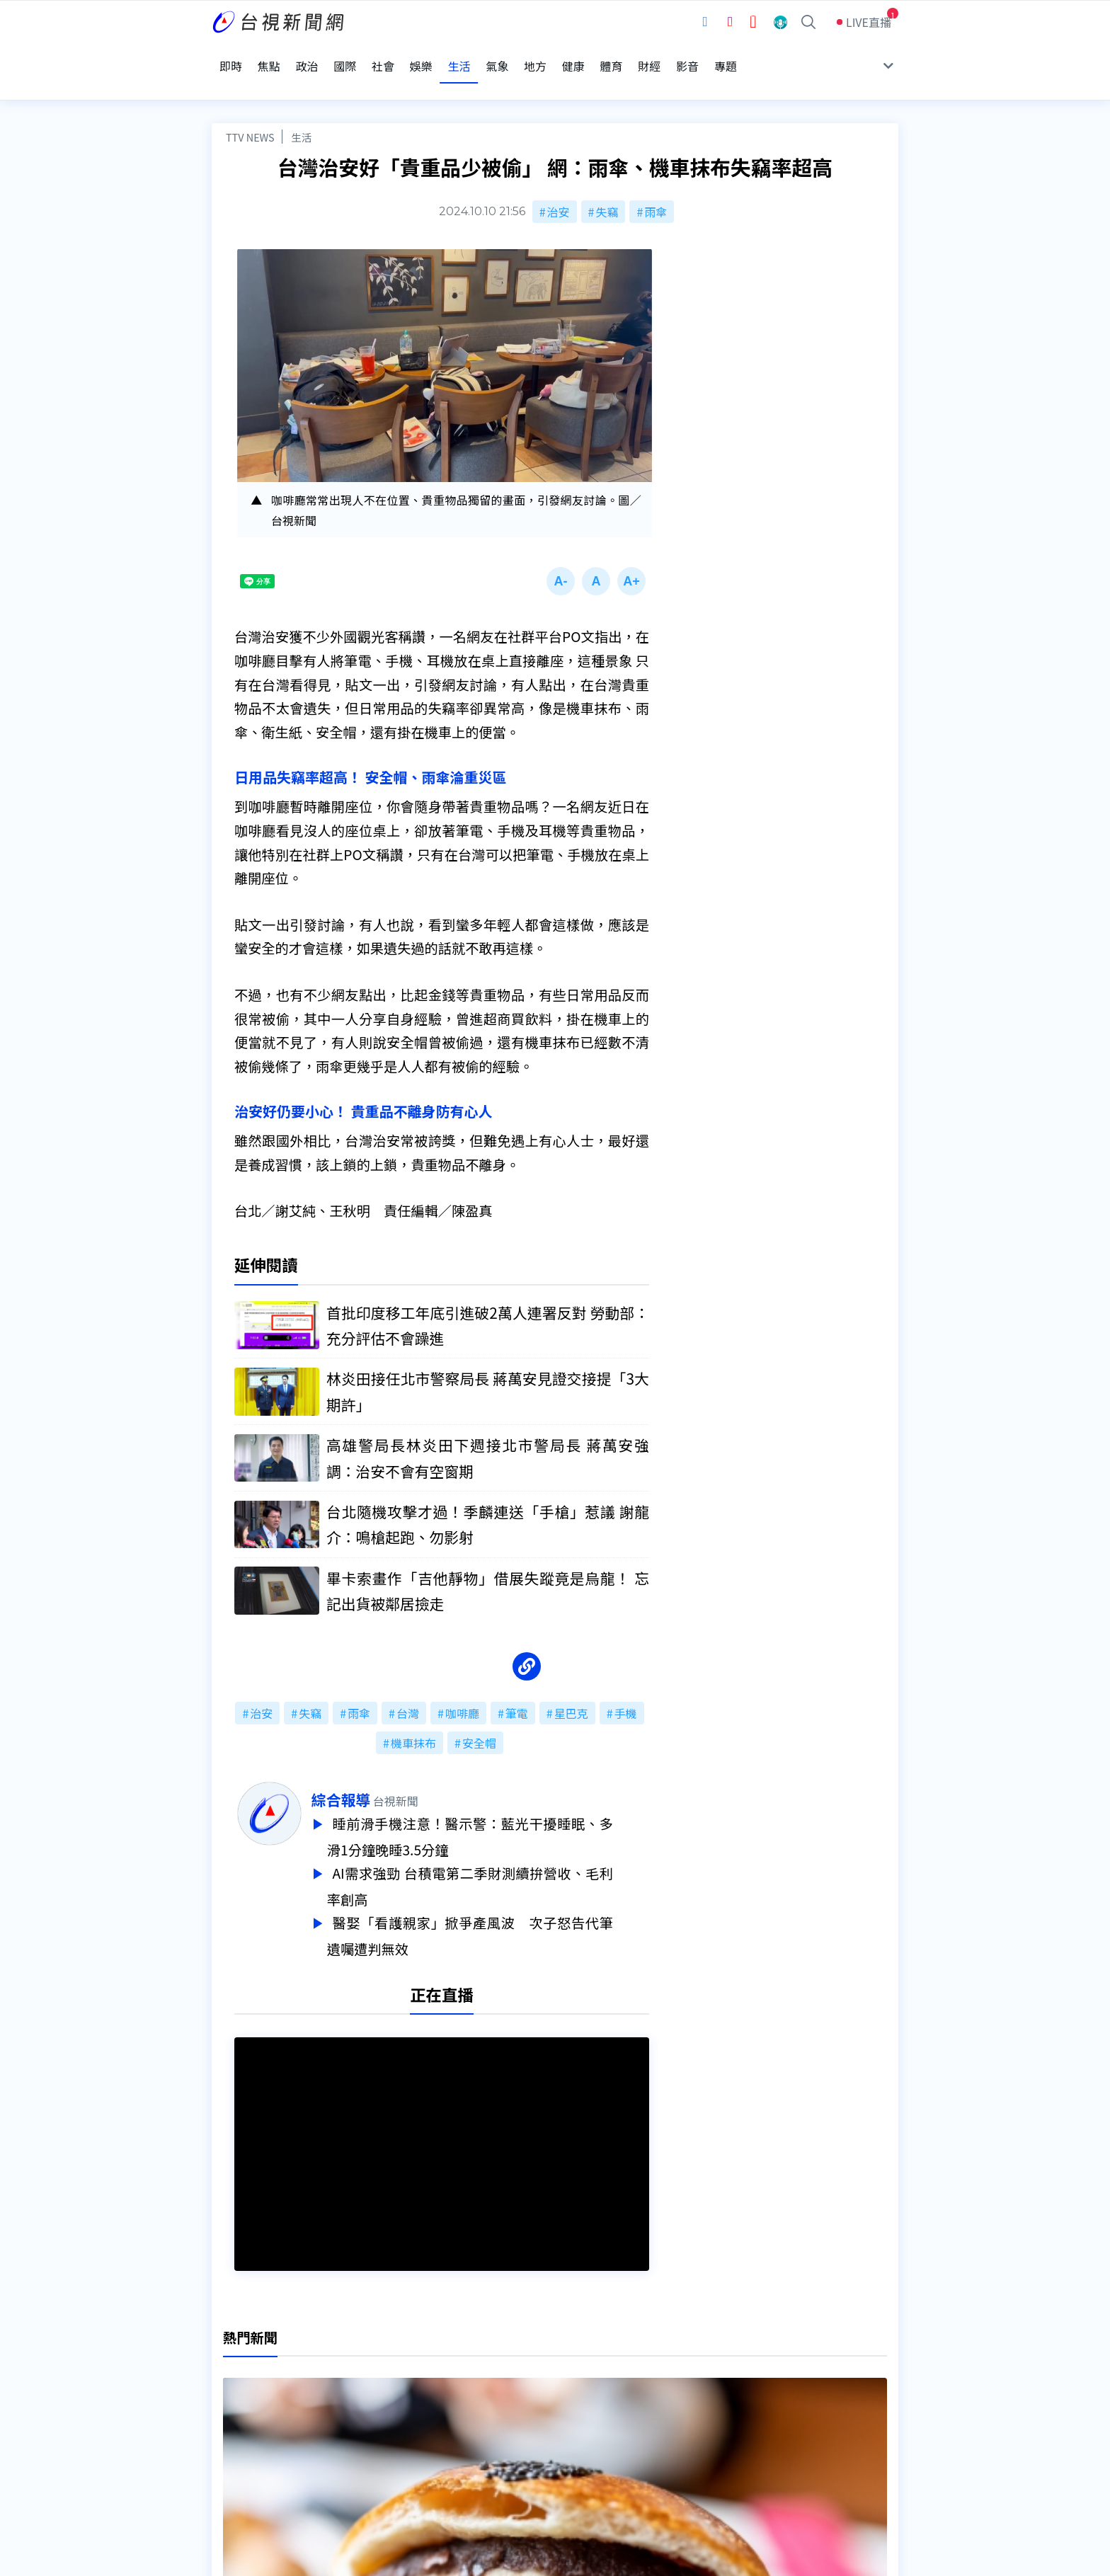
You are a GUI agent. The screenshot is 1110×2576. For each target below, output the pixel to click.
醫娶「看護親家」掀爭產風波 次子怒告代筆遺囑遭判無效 (506, 1906)
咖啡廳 (462, 1689)
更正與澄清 (388, 2386)
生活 (301, 108)
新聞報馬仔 (388, 2426)
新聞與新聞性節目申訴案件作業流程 (598, 2406)
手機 (625, 1689)
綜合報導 (377, 1775)
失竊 (606, 182)
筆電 (516, 1689)
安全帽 (479, 1718)
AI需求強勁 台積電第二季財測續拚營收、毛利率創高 (506, 1859)
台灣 (407, 1689)
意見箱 (377, 2406)
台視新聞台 (700, 2282)
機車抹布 (413, 1718)
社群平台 (234, 2446)
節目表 (229, 2426)
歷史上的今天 (394, 2446)
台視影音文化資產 (257, 2386)
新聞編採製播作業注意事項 (575, 2386)
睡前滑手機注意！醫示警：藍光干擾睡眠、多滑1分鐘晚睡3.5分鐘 (506, 1811)
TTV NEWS (250, 108)
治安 (558, 182)
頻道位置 (234, 2406)
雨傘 (655, 182)
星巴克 (571, 1689)
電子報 (525, 2426)
